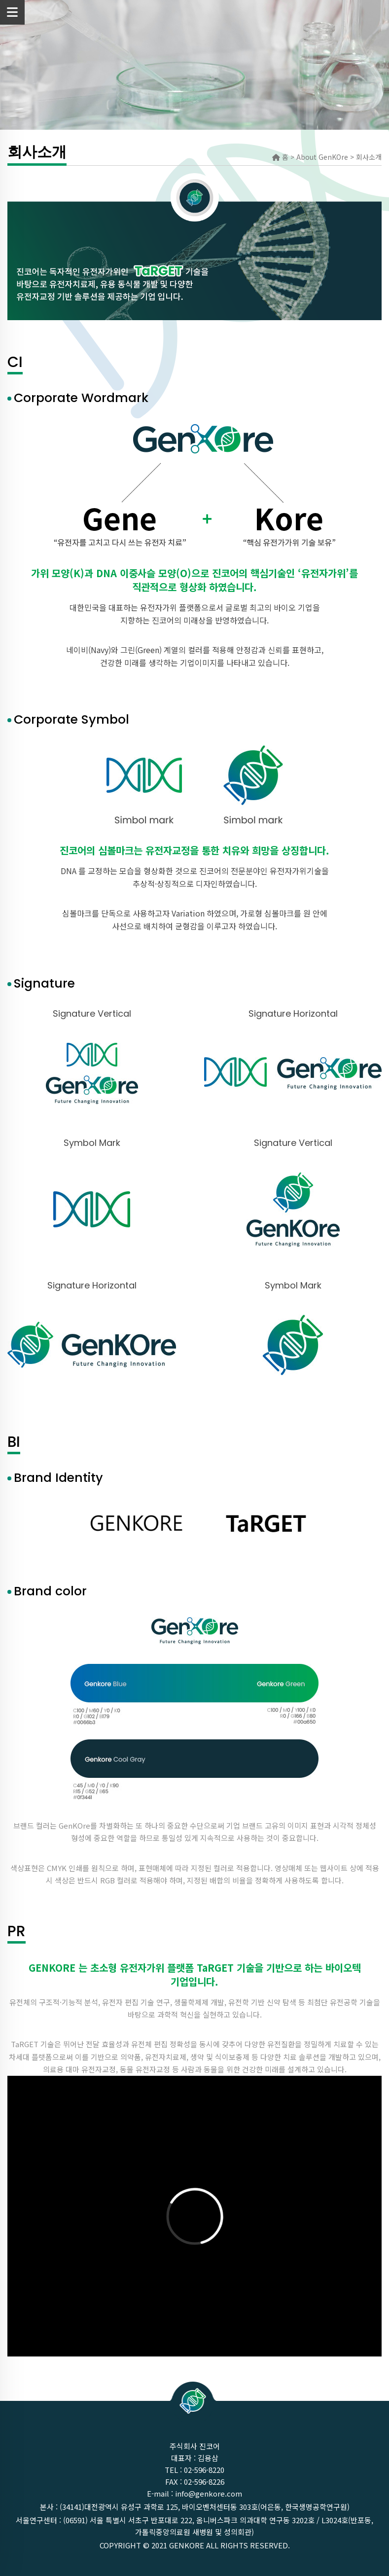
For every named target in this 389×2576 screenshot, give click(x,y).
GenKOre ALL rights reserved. (229, 2545)
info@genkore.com (208, 2493)
